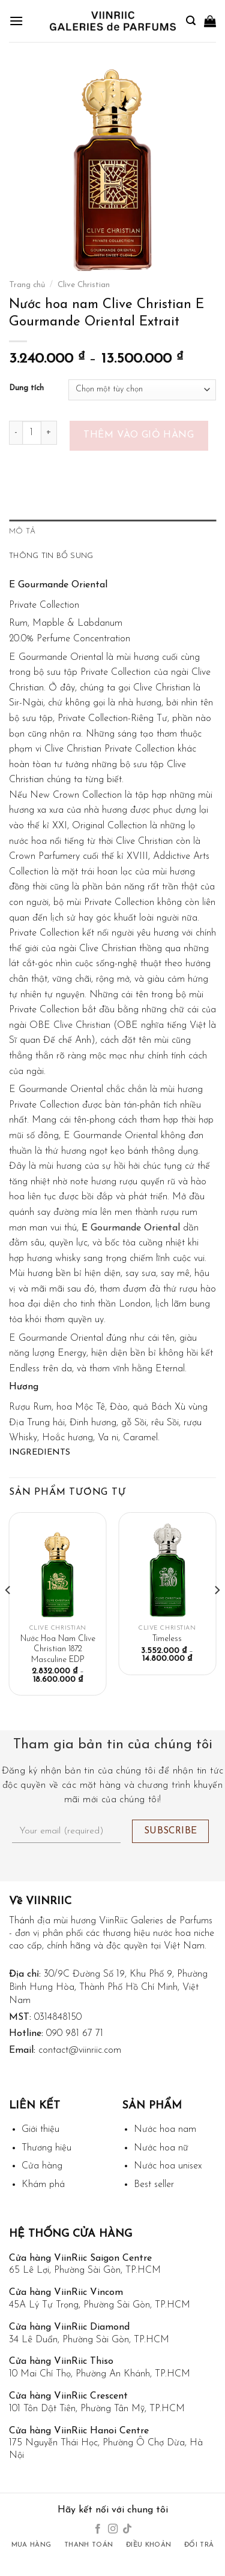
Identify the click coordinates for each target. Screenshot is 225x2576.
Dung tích (26, 388)
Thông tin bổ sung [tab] (51, 556)
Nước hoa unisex (168, 2166)
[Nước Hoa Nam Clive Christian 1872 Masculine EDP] (58, 1570)
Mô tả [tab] (22, 531)
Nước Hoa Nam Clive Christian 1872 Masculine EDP (57, 1649)
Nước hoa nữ (161, 2148)
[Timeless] (167, 1570)
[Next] (217, 1614)
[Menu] (16, 20)
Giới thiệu (40, 2129)
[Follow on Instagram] (112, 2529)
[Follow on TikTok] (127, 2529)
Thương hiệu (46, 2148)
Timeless (167, 1639)
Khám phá (43, 2184)
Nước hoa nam (165, 2129)
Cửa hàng (42, 2166)
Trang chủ (27, 285)
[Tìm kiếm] (191, 20)
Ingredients (39, 1452)
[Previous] (8, 1614)
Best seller (154, 2184)
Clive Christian (84, 285)
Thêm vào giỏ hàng (138, 435)
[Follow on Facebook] (98, 2529)
